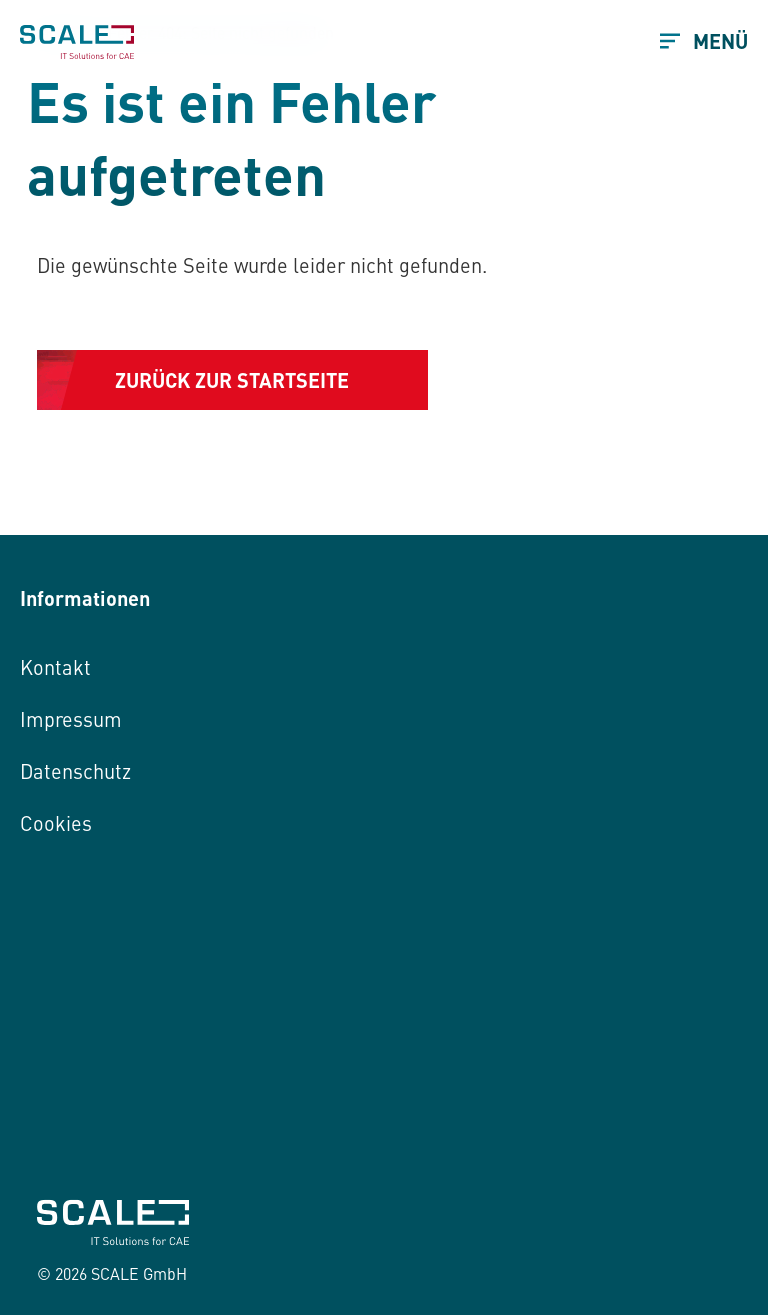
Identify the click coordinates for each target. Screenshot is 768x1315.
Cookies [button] (56, 822)
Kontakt (55, 666)
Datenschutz (75, 770)
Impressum (71, 718)
